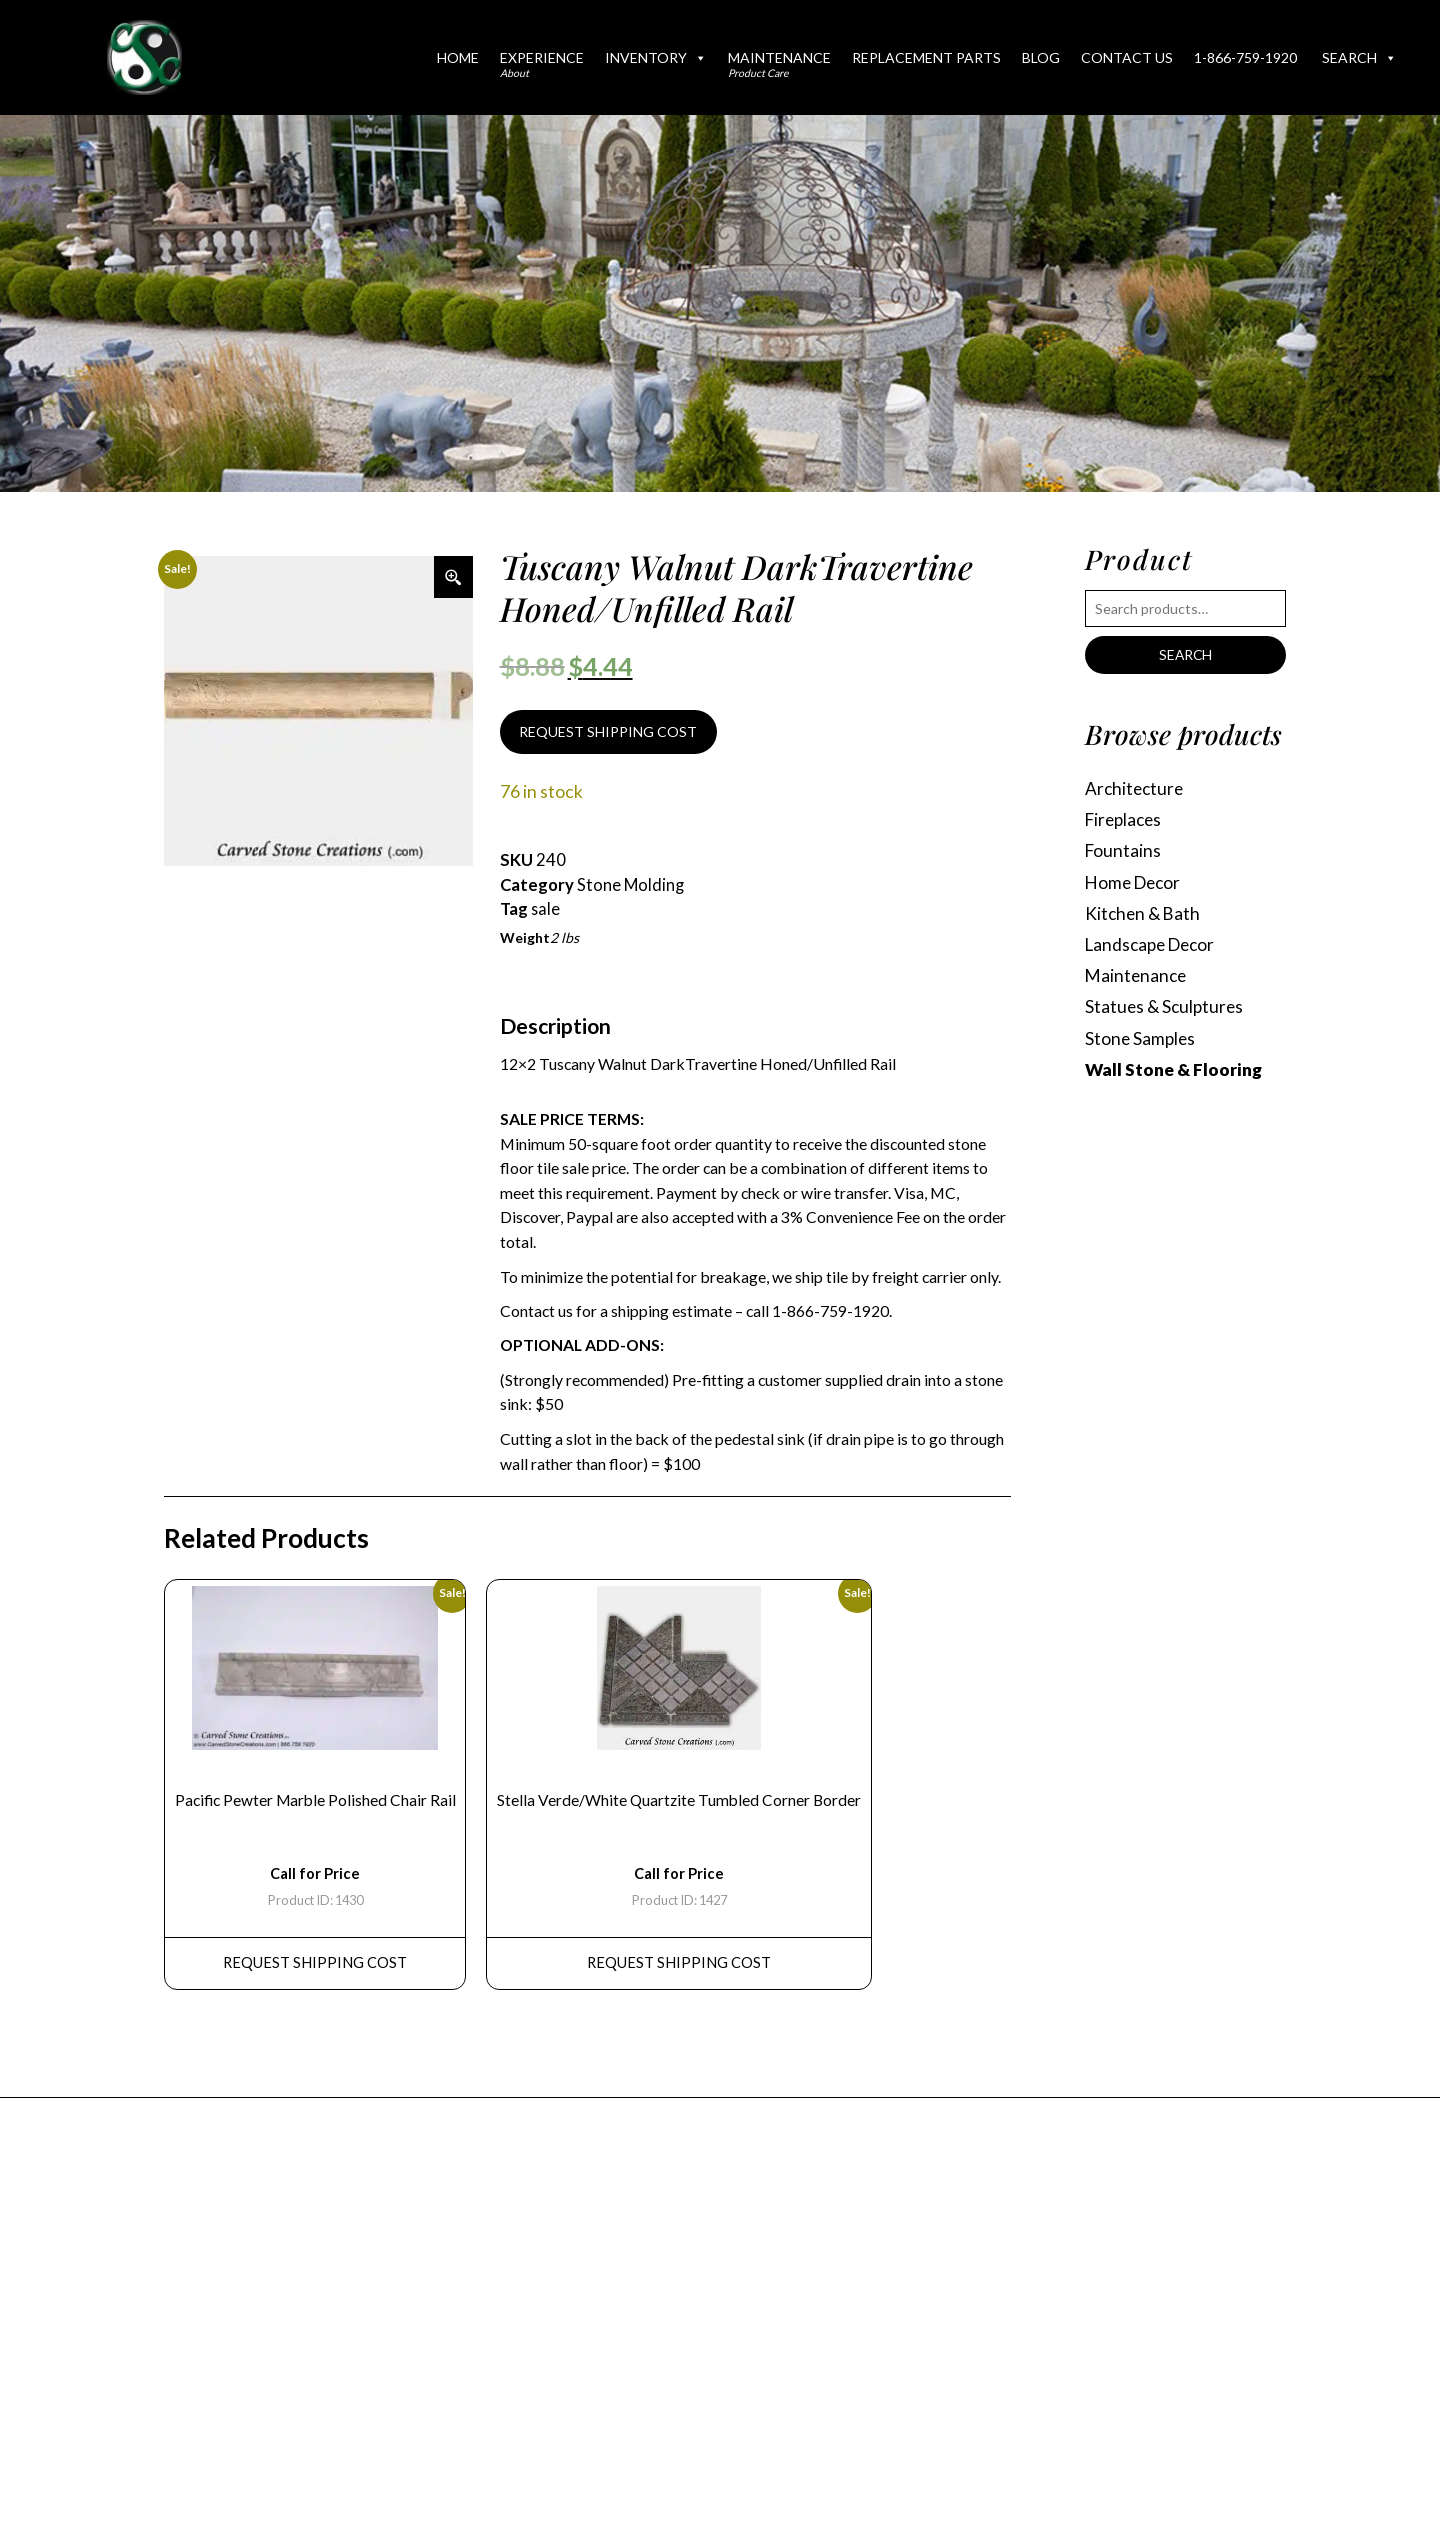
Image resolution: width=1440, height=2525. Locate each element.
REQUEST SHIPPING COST (608, 732)
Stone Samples (1141, 1043)
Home (458, 57)
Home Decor (1135, 884)
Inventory (656, 57)
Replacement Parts (926, 57)
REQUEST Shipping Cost (316, 1969)
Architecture (1136, 789)
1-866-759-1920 (1245, 57)
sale (546, 911)
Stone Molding (631, 886)
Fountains (1123, 852)
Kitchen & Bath (1144, 916)
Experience (542, 64)
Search (1359, 57)
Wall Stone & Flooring (1174, 1074)
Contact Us (1127, 57)
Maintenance (779, 64)
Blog (1041, 57)
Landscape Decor (1153, 947)
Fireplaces (1125, 821)
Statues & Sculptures (1166, 1011)
